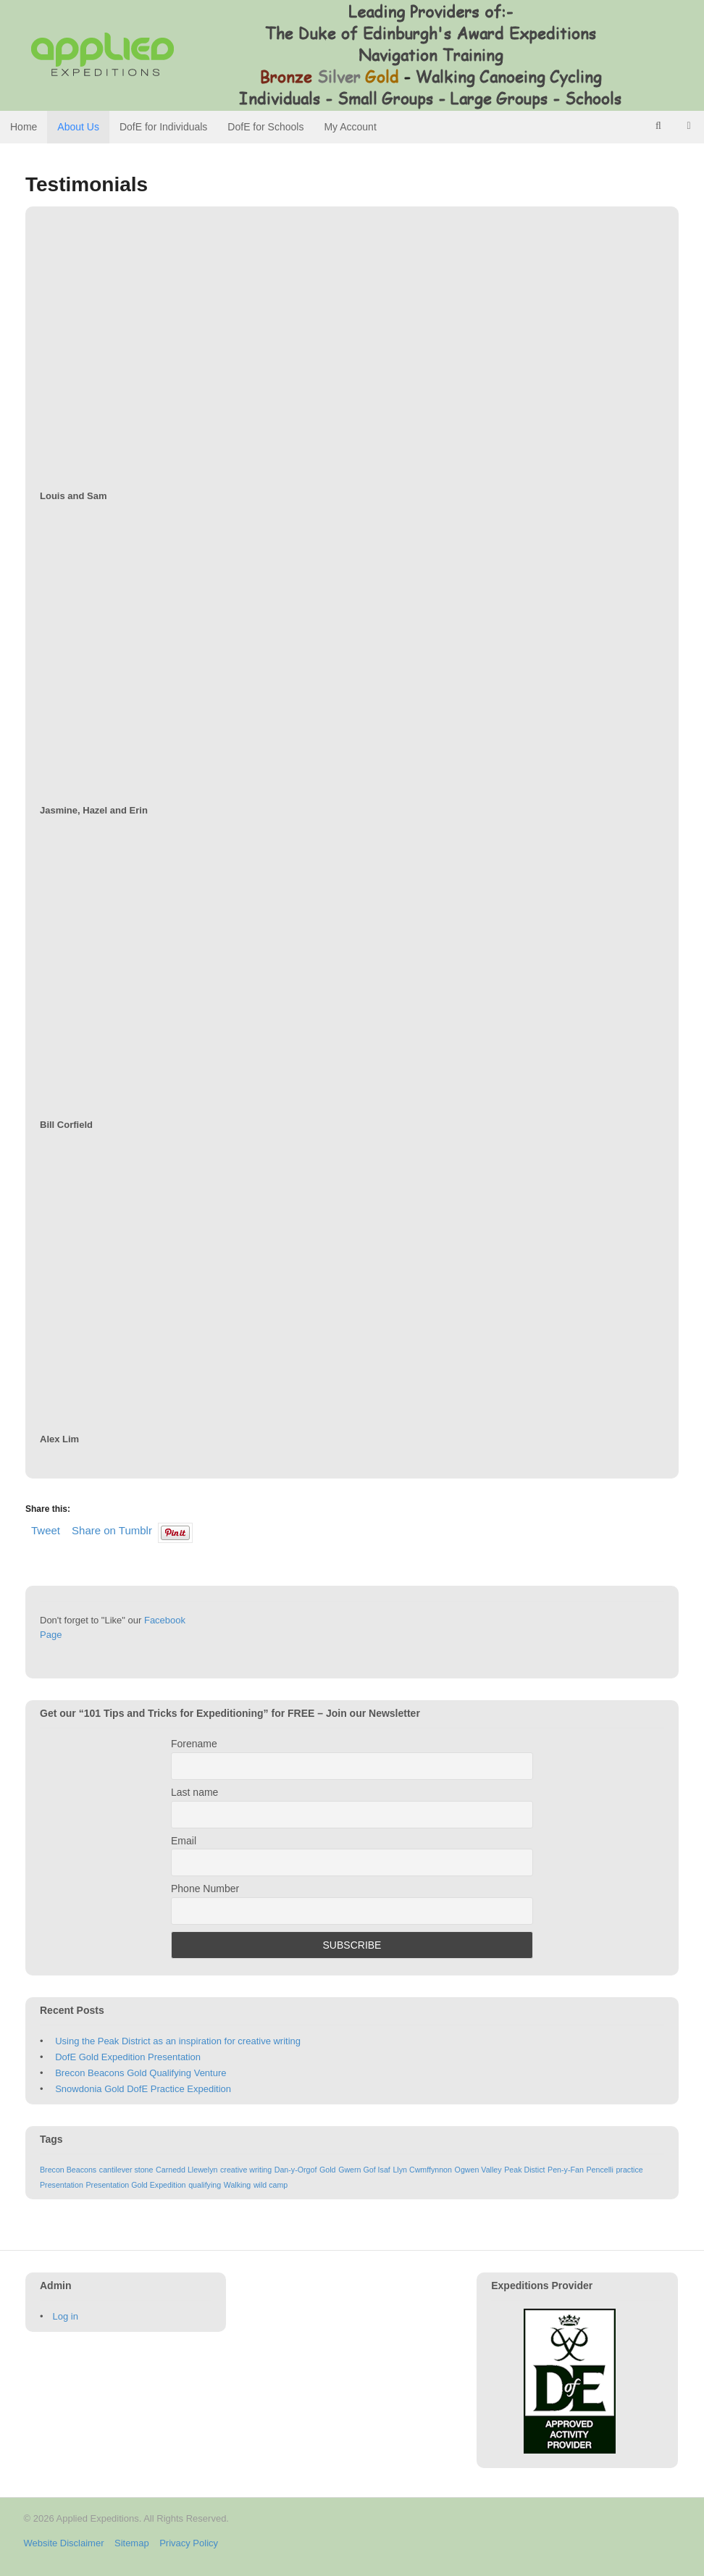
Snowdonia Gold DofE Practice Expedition (143, 2088)
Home (23, 127)
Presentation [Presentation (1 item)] (61, 2184)
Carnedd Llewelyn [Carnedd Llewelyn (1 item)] (186, 2169)
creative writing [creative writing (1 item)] (246, 2169)
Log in (65, 2316)
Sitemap (131, 2543)
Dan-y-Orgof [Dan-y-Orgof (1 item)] (296, 2169)
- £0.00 (689, 126)
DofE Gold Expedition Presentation (128, 2057)
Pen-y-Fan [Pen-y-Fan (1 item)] (566, 2169)
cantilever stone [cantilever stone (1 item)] (126, 2169)
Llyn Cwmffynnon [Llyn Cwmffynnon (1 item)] (422, 2169)
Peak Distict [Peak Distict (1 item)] (524, 2169)
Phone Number (205, 1888)
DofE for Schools (265, 127)
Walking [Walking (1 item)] (237, 2184)
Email (183, 1841)
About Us (78, 127)
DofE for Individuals (163, 127)
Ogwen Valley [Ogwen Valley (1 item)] (478, 2169)
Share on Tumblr (112, 1530)
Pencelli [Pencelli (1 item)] (599, 2169)
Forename (194, 1743)
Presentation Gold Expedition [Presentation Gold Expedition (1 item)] (135, 2184)
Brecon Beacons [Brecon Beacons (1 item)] (68, 2169)
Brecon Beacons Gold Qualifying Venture (140, 2072)
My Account (350, 127)
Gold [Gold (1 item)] (327, 2169)
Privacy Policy (188, 2543)
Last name (194, 1792)
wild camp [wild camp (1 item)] (270, 2184)
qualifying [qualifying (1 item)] (204, 2184)
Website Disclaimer (64, 2543)
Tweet (45, 1530)
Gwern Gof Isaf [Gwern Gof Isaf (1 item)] (364, 2169)
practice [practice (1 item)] (629, 2169)
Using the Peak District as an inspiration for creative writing (178, 2041)
